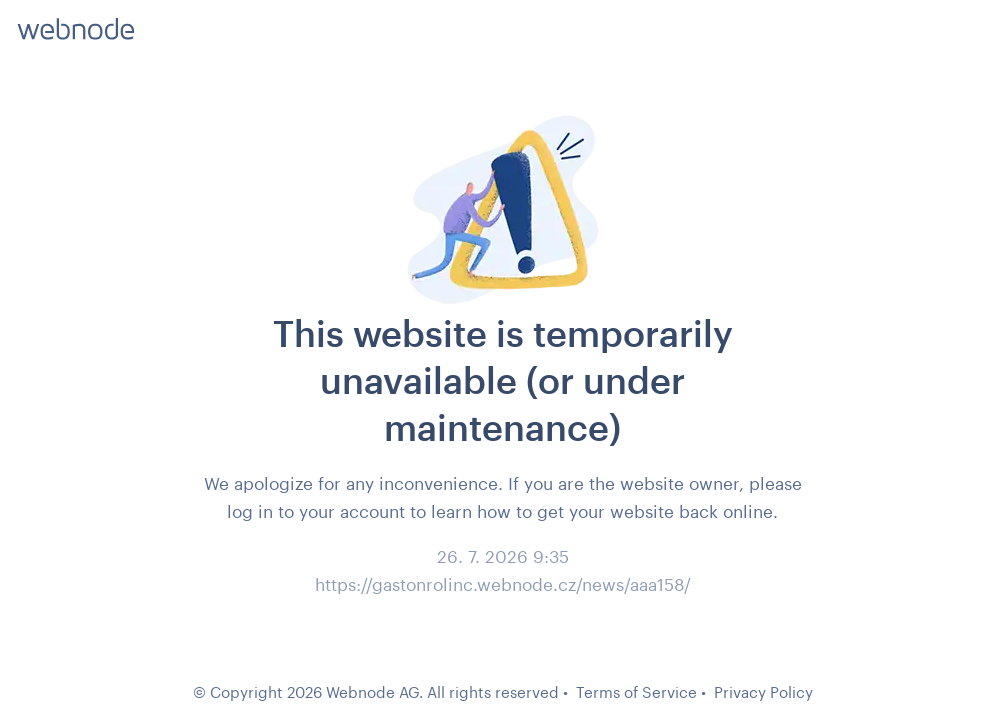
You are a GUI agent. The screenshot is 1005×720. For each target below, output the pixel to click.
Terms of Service (636, 692)
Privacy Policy (763, 692)
